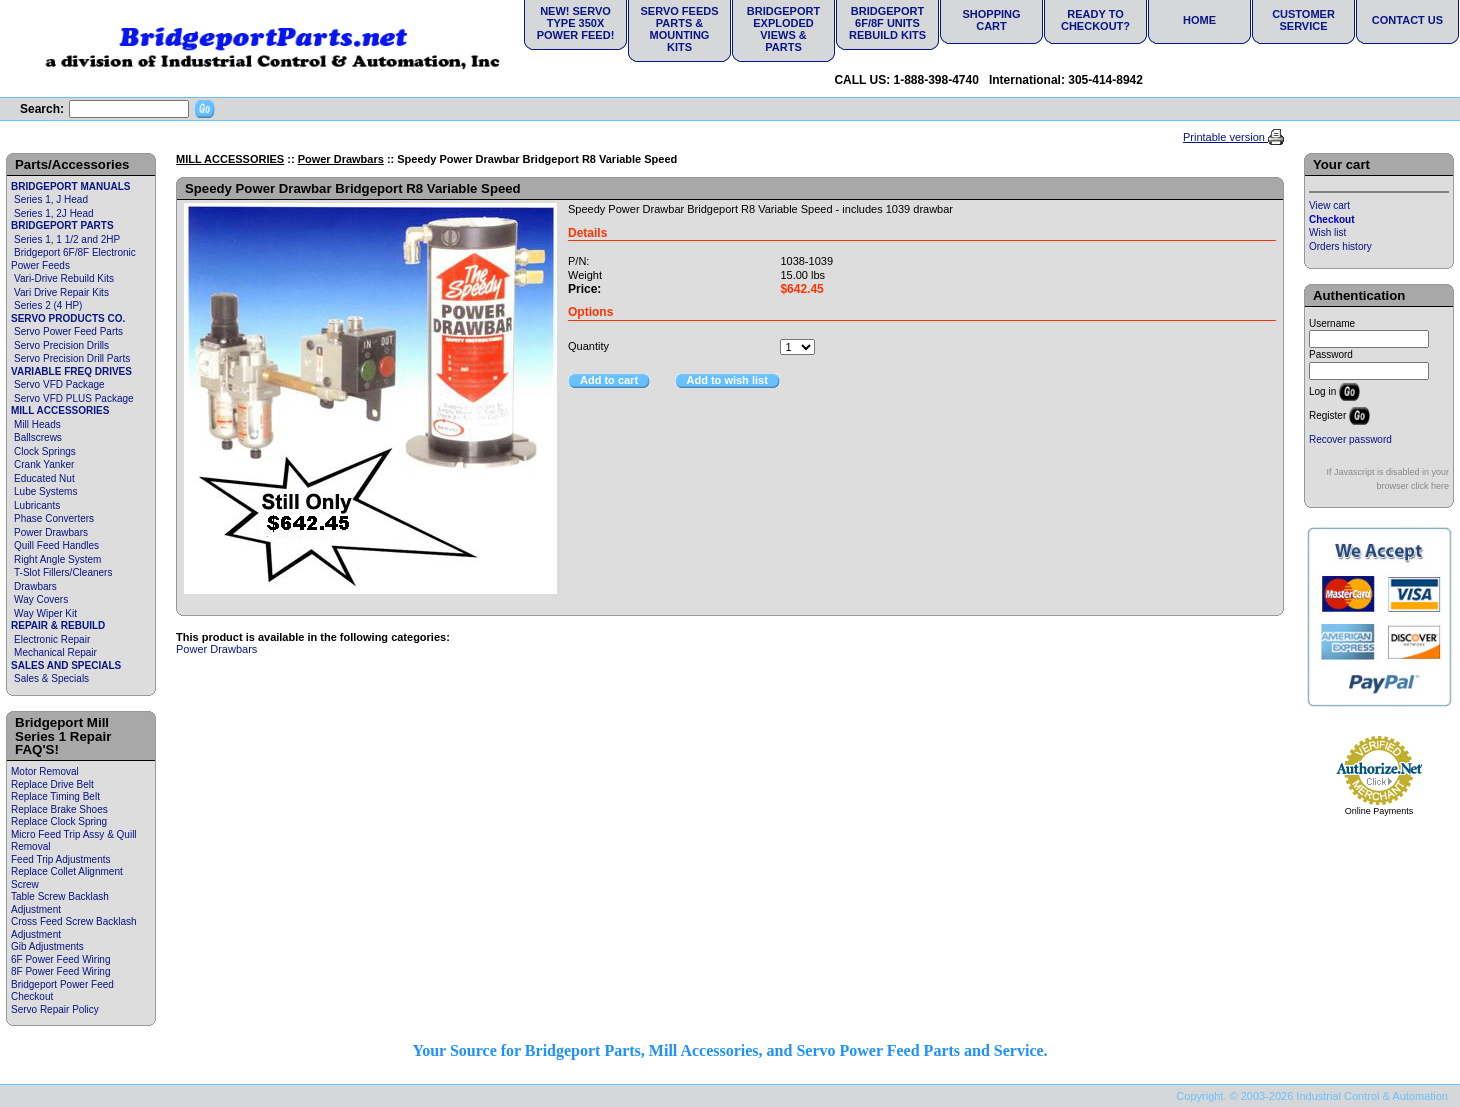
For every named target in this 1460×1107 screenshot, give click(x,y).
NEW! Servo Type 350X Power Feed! (576, 23)
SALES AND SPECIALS (66, 665)
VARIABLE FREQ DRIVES (71, 371)
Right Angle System (57, 559)
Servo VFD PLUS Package (74, 398)
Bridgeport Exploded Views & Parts (783, 29)
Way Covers (41, 599)
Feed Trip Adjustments (61, 859)
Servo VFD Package (59, 384)
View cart (1329, 205)
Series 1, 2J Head (54, 213)
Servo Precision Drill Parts (72, 358)
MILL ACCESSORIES (60, 410)
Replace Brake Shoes (59, 809)
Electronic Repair (52, 639)
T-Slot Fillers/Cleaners (63, 572)
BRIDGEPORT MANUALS (70, 186)
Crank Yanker (44, 464)
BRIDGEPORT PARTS (62, 225)
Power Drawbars (51, 532)
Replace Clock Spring (59, 821)
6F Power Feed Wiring (60, 959)
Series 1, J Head (51, 199)
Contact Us (1407, 20)
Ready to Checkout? (1095, 20)
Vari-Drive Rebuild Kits (64, 278)
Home (1199, 20)
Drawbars (35, 586)
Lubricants (37, 505)
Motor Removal (45, 771)
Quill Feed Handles (56, 545)
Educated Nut (44, 478)
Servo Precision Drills (61, 345)
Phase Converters (54, 518)
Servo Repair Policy (55, 1009)
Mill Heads (37, 424)
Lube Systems (45, 491)
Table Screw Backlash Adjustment (60, 903)
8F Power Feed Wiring (60, 971)
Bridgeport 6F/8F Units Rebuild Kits (887, 23)
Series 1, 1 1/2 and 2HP (67, 239)
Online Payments (1379, 811)
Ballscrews (38, 437)
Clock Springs (45, 451)
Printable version (1225, 137)
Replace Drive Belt (52, 784)
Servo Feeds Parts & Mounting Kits (679, 29)
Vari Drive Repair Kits (61, 292)
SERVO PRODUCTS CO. (68, 318)
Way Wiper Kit (45, 613)
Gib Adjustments (47, 946)
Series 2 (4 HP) (48, 305)
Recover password (1350, 439)
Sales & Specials (51, 678)
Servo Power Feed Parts (68, 331)
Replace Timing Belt (55, 796)
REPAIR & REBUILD (58, 625)
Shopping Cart (991, 20)
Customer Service (1303, 20)
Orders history (1340, 246)
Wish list (1327, 232)
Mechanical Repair (55, 652)
